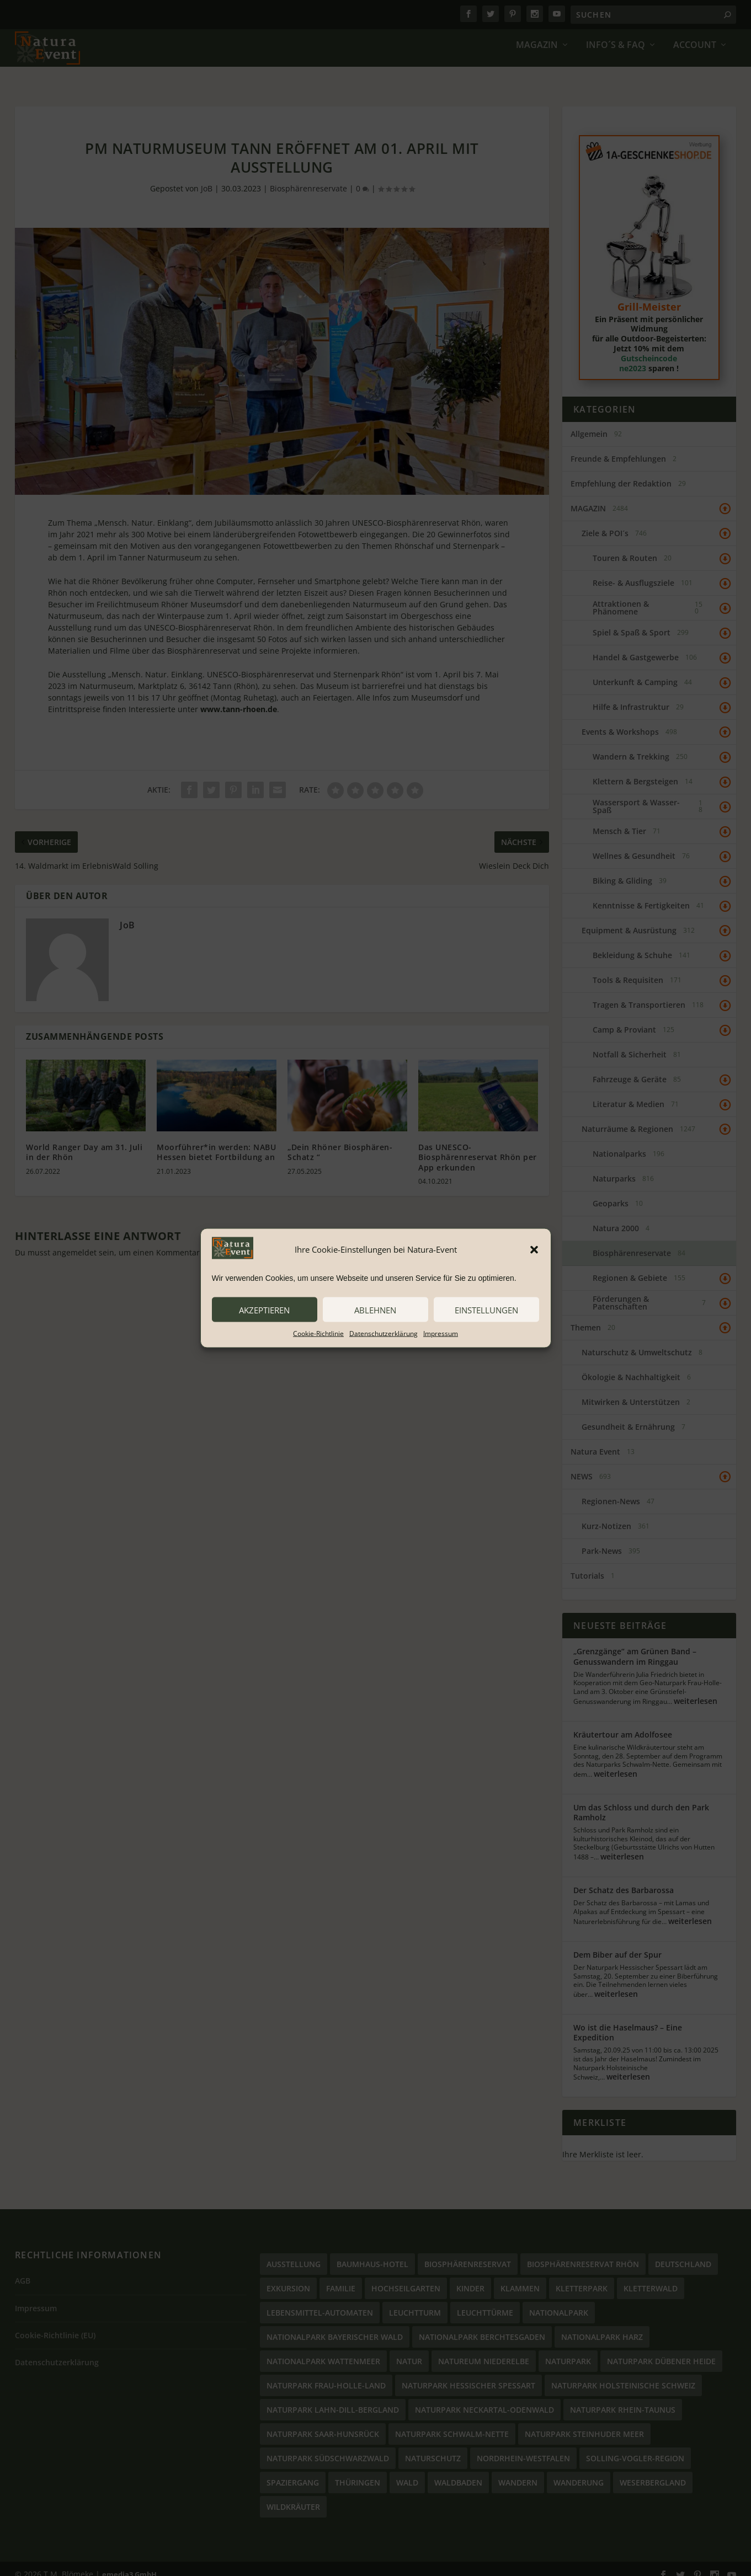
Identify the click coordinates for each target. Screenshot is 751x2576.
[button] (534, 1249)
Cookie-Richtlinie (318, 1333)
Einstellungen (486, 1309)
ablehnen (375, 1309)
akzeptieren (264, 1309)
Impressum (440, 1333)
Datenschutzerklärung (383, 1333)
